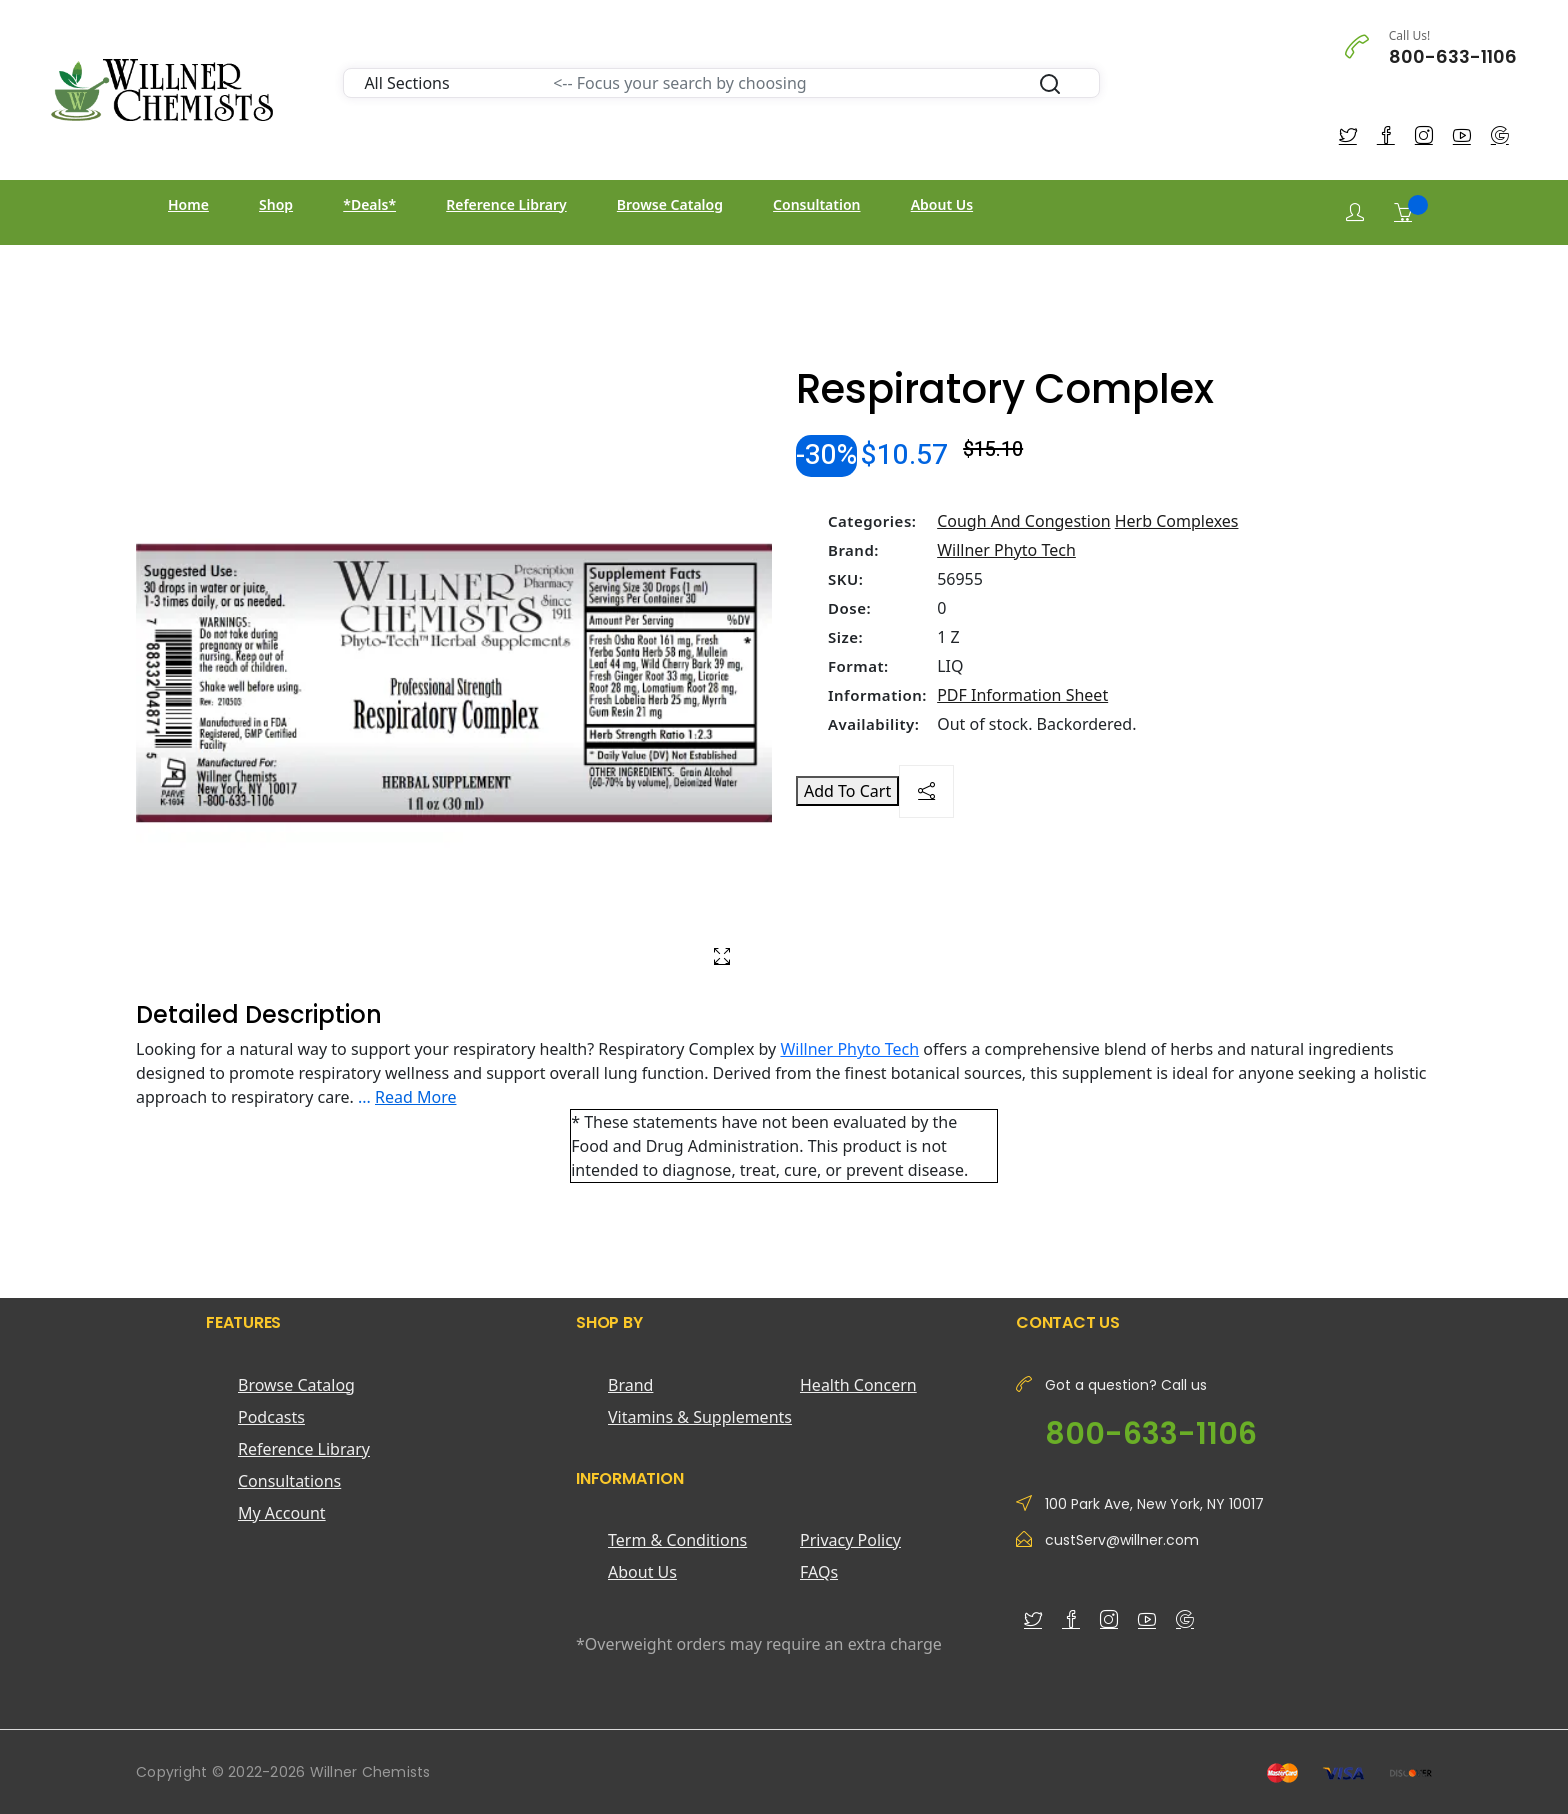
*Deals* (369, 204)
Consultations (289, 1481)
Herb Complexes (1177, 521)
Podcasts (271, 1417)
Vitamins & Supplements (700, 1417)
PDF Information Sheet (1022, 695)
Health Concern (858, 1385)
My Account (282, 1513)
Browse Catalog (670, 204)
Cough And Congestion (1023, 521)
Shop (276, 204)
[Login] (1355, 212)
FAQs (819, 1572)
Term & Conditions (677, 1540)
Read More (415, 1097)
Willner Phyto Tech (1006, 550)
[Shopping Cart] (1403, 212)
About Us (942, 204)
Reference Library (506, 204)
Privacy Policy (850, 1540)
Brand (630, 1385)
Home (188, 204)
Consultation (816, 204)
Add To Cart (847, 791)
